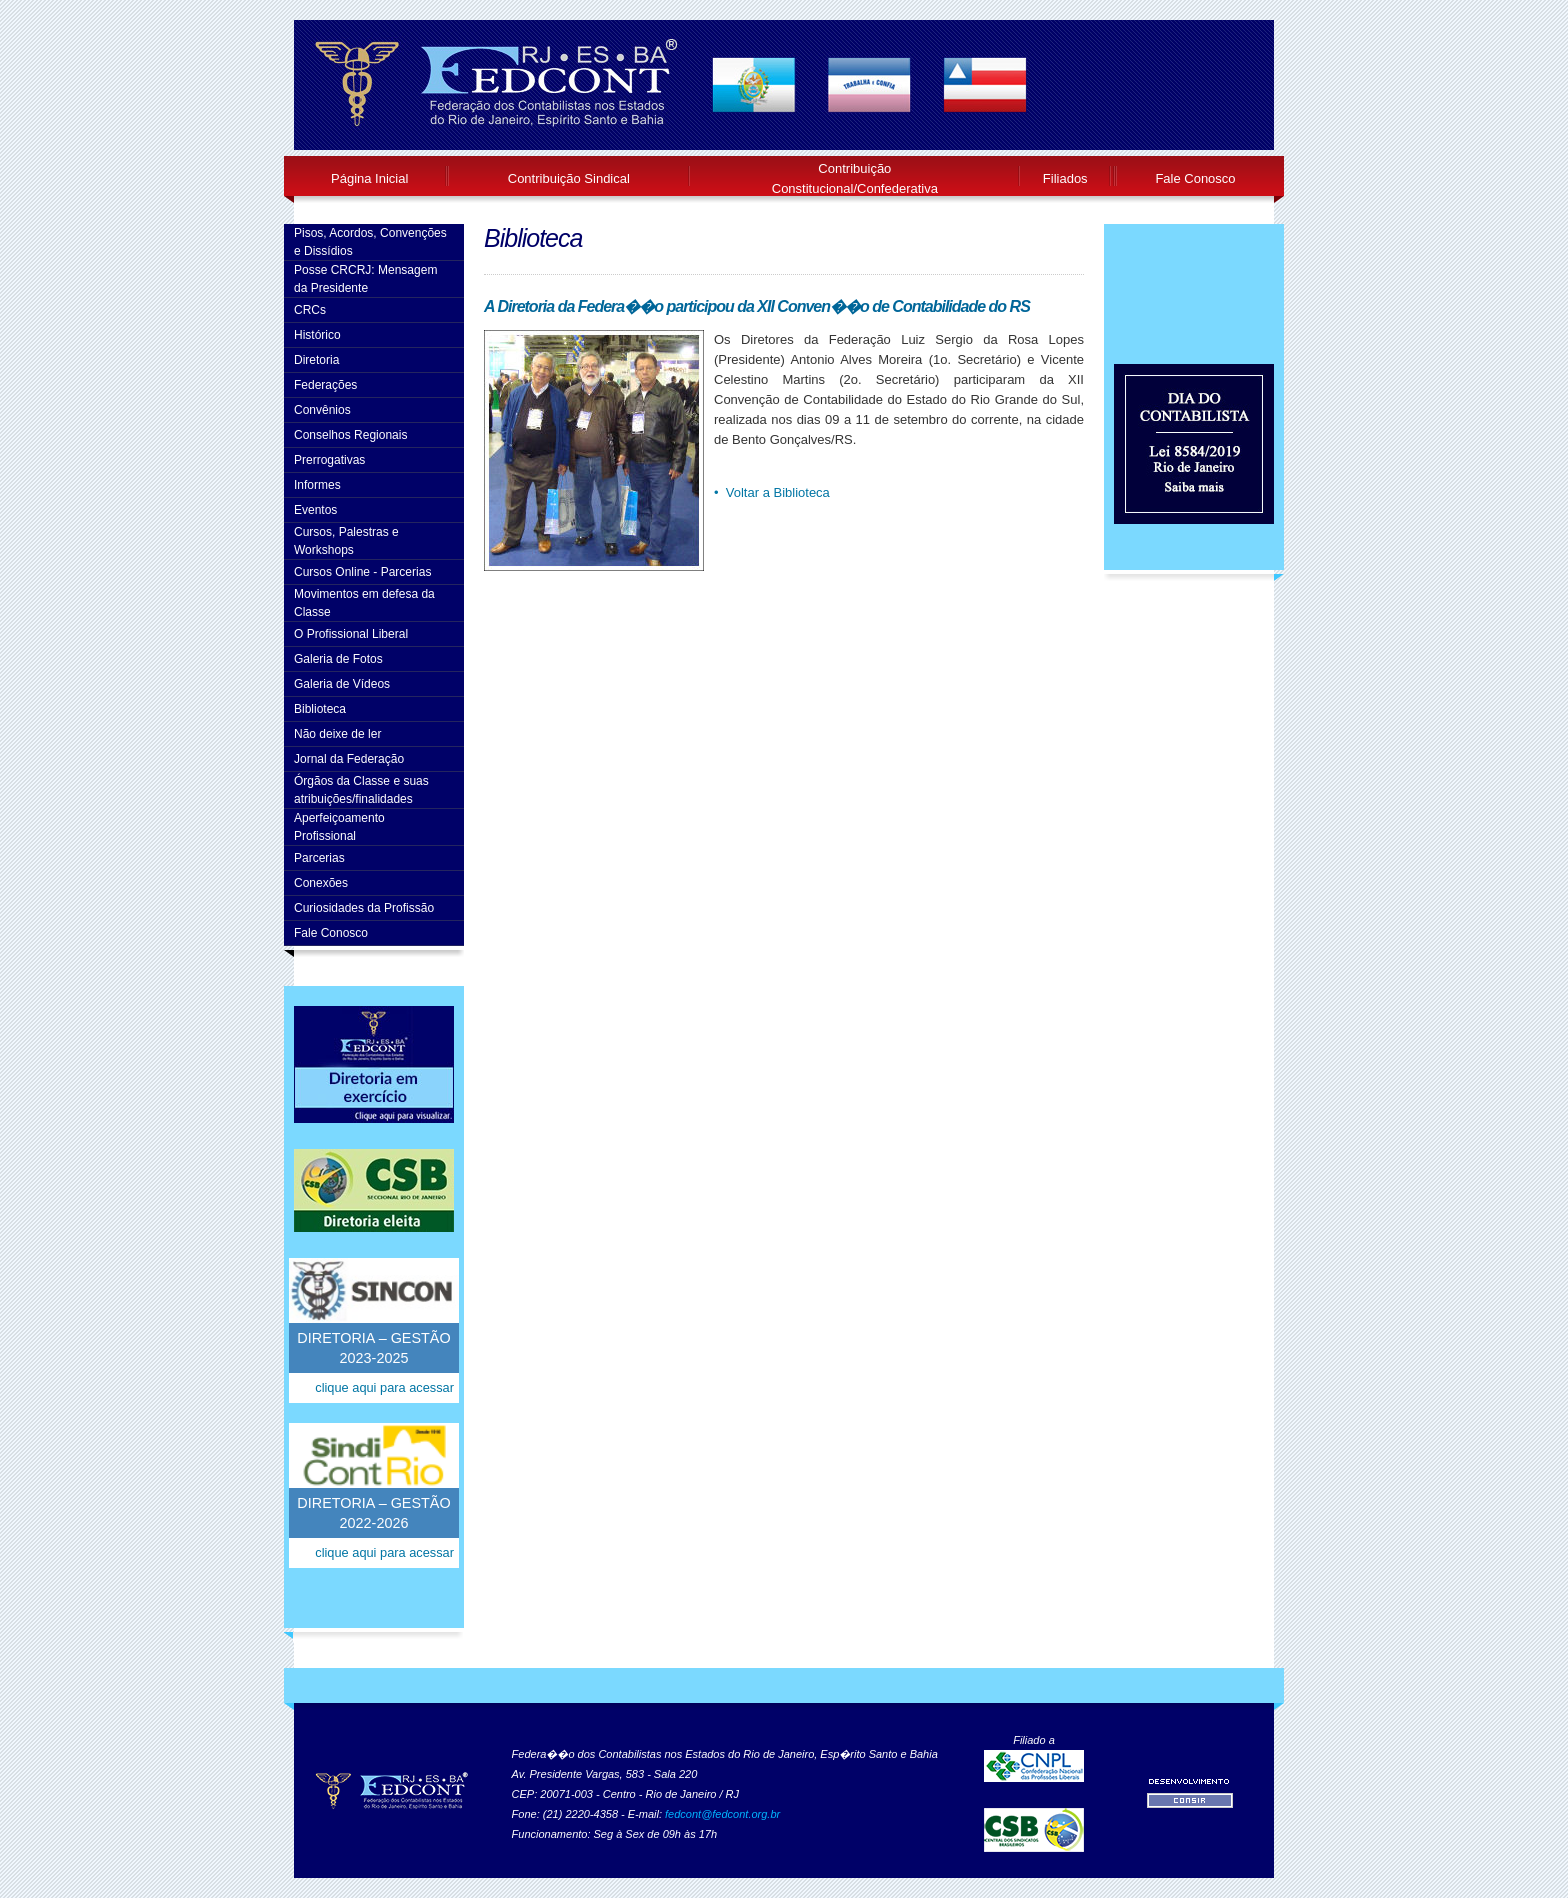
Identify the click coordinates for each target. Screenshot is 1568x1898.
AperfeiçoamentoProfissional (339, 827)
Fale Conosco (1195, 178)
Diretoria (316, 360)
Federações (325, 385)
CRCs (310, 310)
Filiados (1065, 178)
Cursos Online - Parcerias (362, 572)
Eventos (315, 510)
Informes (317, 485)
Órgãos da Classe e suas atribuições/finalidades (361, 790)
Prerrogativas (329, 460)
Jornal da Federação (349, 759)
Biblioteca (320, 709)
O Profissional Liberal (351, 634)
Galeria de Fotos (338, 659)
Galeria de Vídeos (342, 684)
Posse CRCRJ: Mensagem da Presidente (365, 279)
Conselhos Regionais (350, 435)
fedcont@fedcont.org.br (722, 1814)
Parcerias (319, 858)
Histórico (317, 335)
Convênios (322, 410)
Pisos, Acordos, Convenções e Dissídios (370, 242)
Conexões (321, 883)
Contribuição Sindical (569, 178)
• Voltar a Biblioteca (772, 492)
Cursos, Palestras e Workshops (346, 541)
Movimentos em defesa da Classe (364, 603)
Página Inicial (369, 178)
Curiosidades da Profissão (364, 908)
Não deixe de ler (337, 734)
